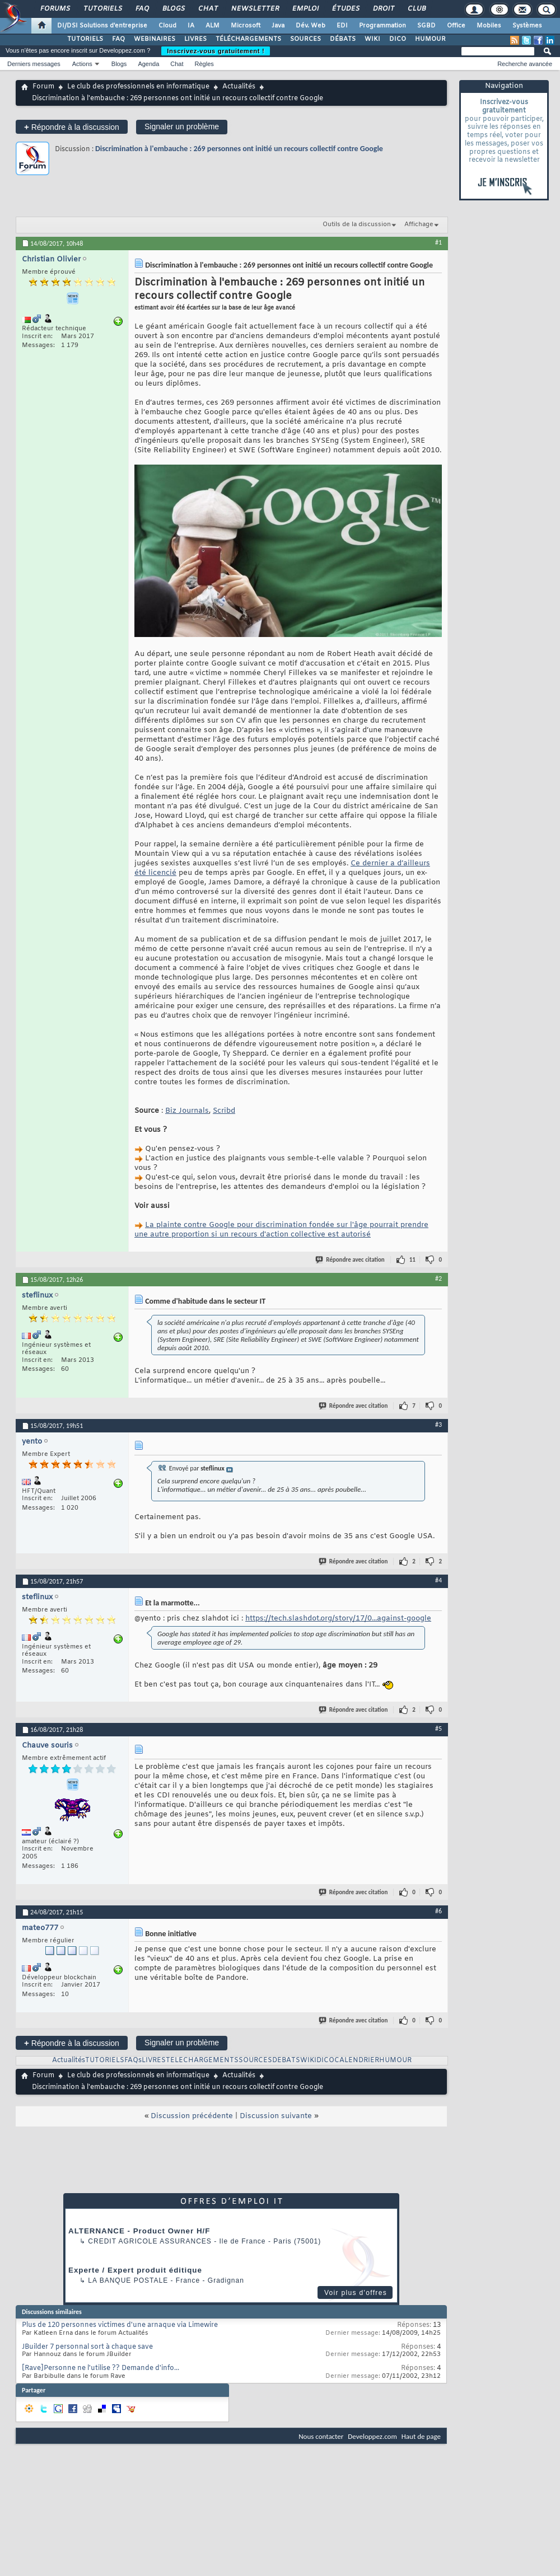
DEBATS (286, 2060)
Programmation (382, 26)
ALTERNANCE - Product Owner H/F (139, 2231)
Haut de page (421, 2436)
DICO (397, 39)
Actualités (238, 86)
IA (191, 26)
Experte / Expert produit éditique (135, 2270)
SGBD (426, 26)
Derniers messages (33, 63)
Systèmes (527, 26)
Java (278, 26)
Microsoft (245, 26)
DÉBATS (343, 39)
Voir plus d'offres (355, 2293)
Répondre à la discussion (71, 127)
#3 (438, 1424)
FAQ (142, 8)
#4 (438, 1580)
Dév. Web (310, 26)
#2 (438, 1278)
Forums (55, 8)
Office (456, 26)
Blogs (173, 8)
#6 (438, 1911)
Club (416, 8)
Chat (207, 8)
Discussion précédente (192, 2116)
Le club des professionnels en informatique (138, 86)
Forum (43, 86)
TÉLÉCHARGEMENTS (248, 39)
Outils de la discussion (357, 224)
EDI (342, 26)
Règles (204, 63)
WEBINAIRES (154, 39)
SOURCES (305, 39)
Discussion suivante (276, 2116)
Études (345, 8)
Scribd (224, 1111)
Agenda (148, 63)
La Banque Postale (128, 2280)
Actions (82, 63)
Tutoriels (102, 8)
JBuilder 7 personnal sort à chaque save (87, 2347)
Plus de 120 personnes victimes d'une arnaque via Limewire (120, 2325)
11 (412, 1259)
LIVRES (195, 39)
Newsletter (254, 8)
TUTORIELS (85, 39)
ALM (213, 26)
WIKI (372, 39)
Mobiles (489, 26)
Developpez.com (372, 2436)
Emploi (305, 8)
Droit (383, 8)
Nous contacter (320, 2436)
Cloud (167, 26)
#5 (438, 1728)
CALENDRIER (356, 2060)
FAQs (133, 2060)
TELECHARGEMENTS (202, 2060)
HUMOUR (430, 39)
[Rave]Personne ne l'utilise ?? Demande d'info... (100, 2368)
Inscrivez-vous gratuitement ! (215, 51)
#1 (438, 242)
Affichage (418, 224)
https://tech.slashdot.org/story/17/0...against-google (338, 1618)
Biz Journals (187, 1111)
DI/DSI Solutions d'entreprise (102, 26)
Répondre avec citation (350, 1259)
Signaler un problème (181, 126)
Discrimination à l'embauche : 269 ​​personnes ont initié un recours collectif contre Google (239, 148)
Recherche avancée (524, 63)
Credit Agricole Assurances (150, 2241)
